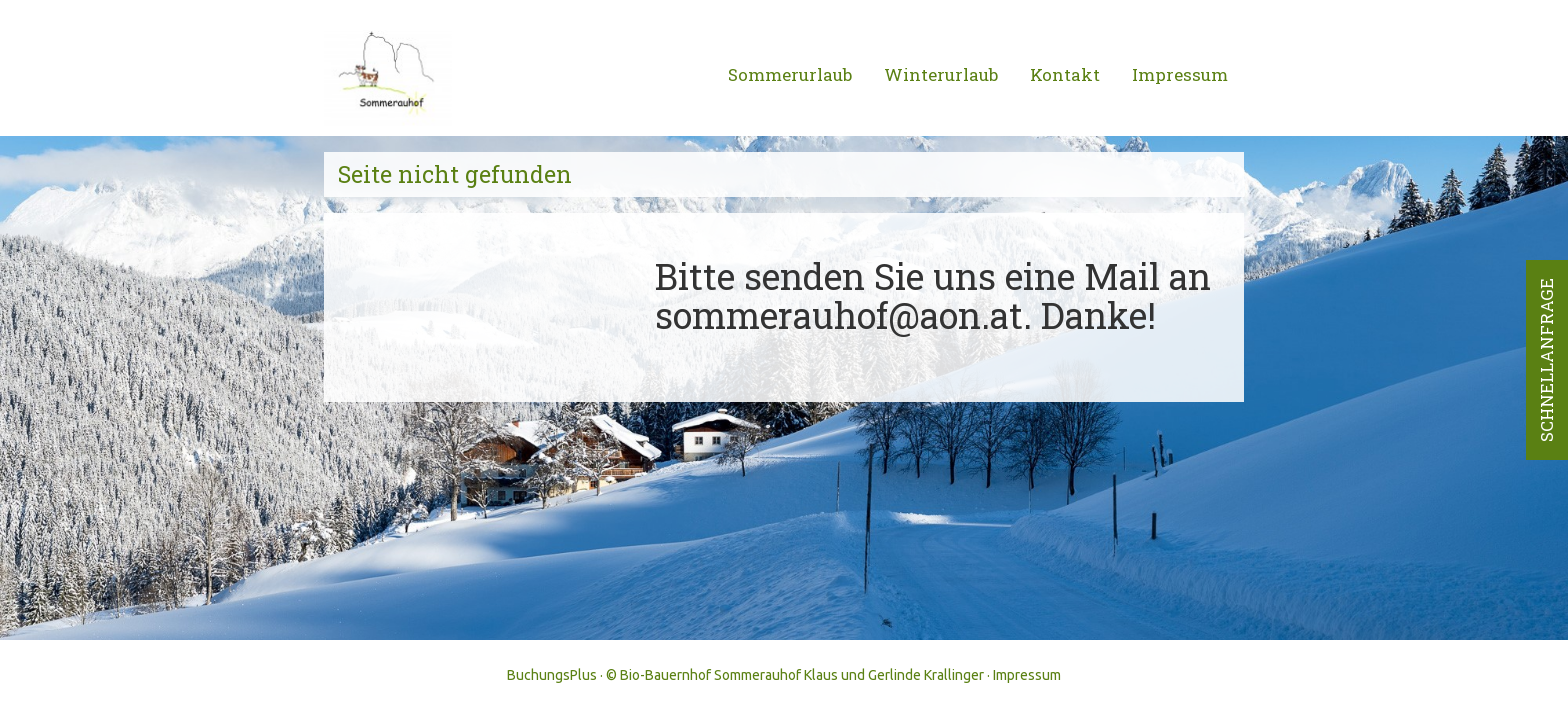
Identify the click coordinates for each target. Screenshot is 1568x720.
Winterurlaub (941, 74)
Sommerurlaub (790, 74)
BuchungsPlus (552, 675)
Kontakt (1065, 74)
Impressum (1180, 74)
